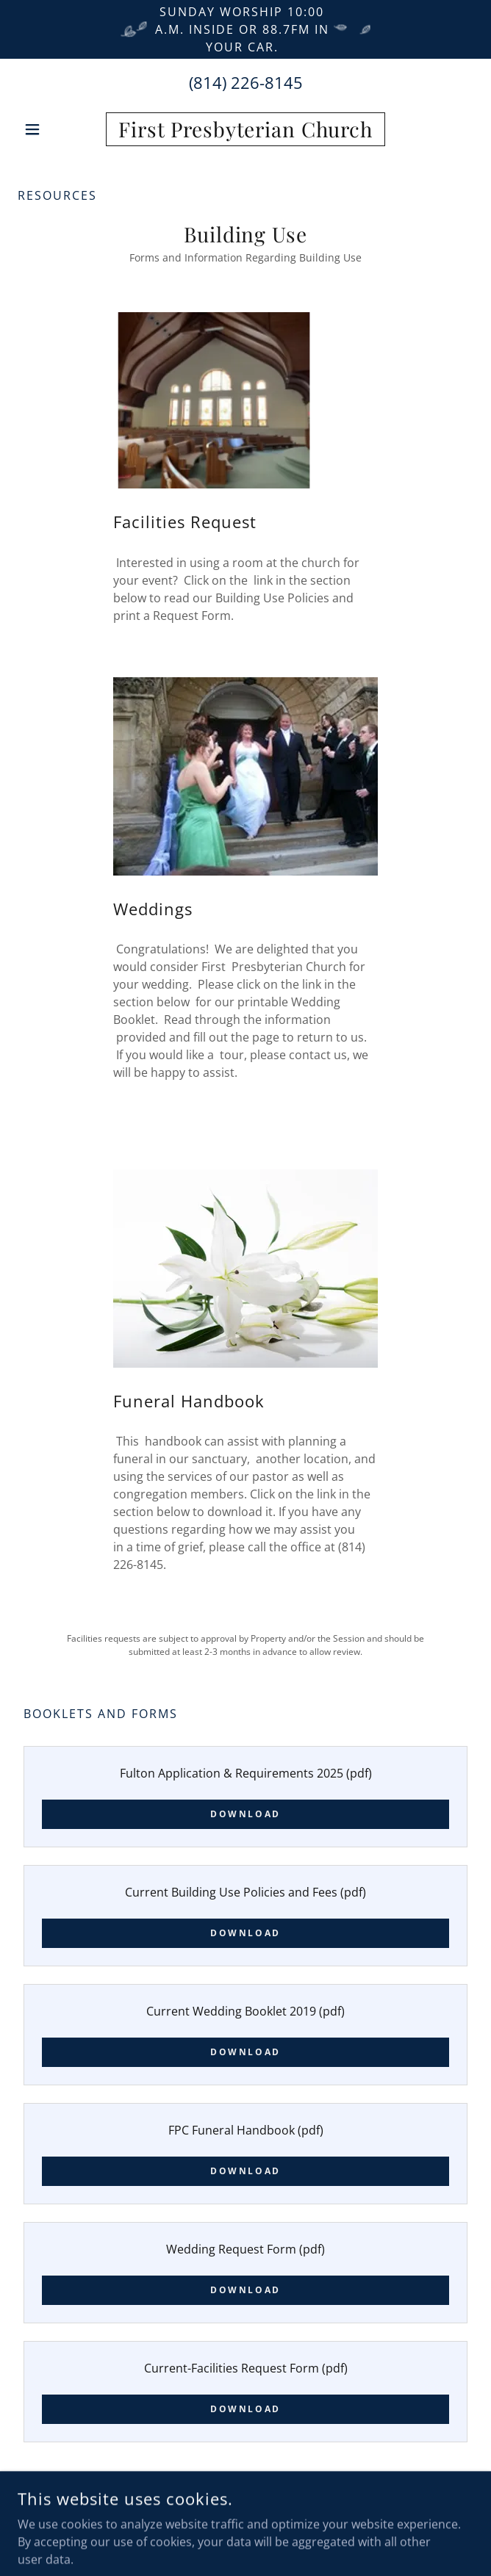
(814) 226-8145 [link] (246, 82)
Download (245, 1814)
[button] (52, 129)
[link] (245, 129)
